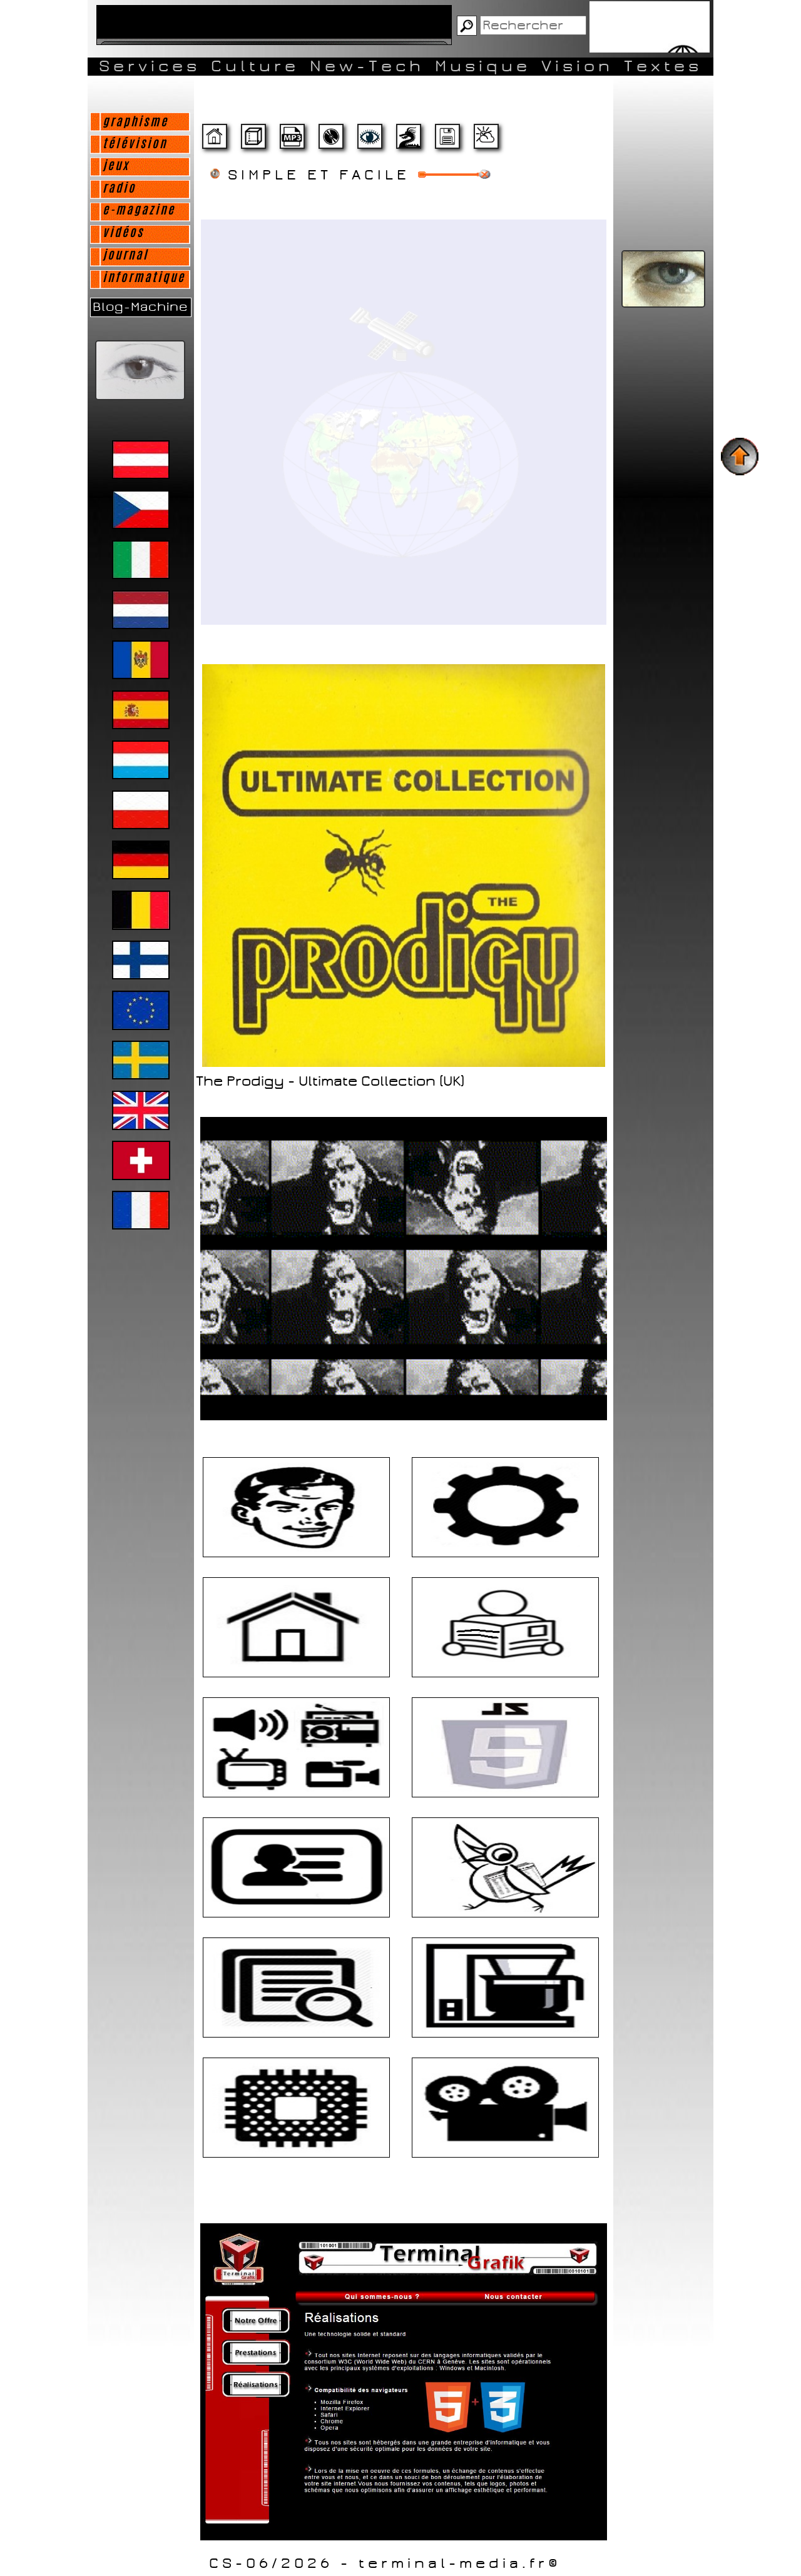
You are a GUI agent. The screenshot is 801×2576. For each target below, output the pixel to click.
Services (149, 66)
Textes (663, 66)
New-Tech (367, 66)
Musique (483, 66)
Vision (577, 66)
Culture (255, 66)
